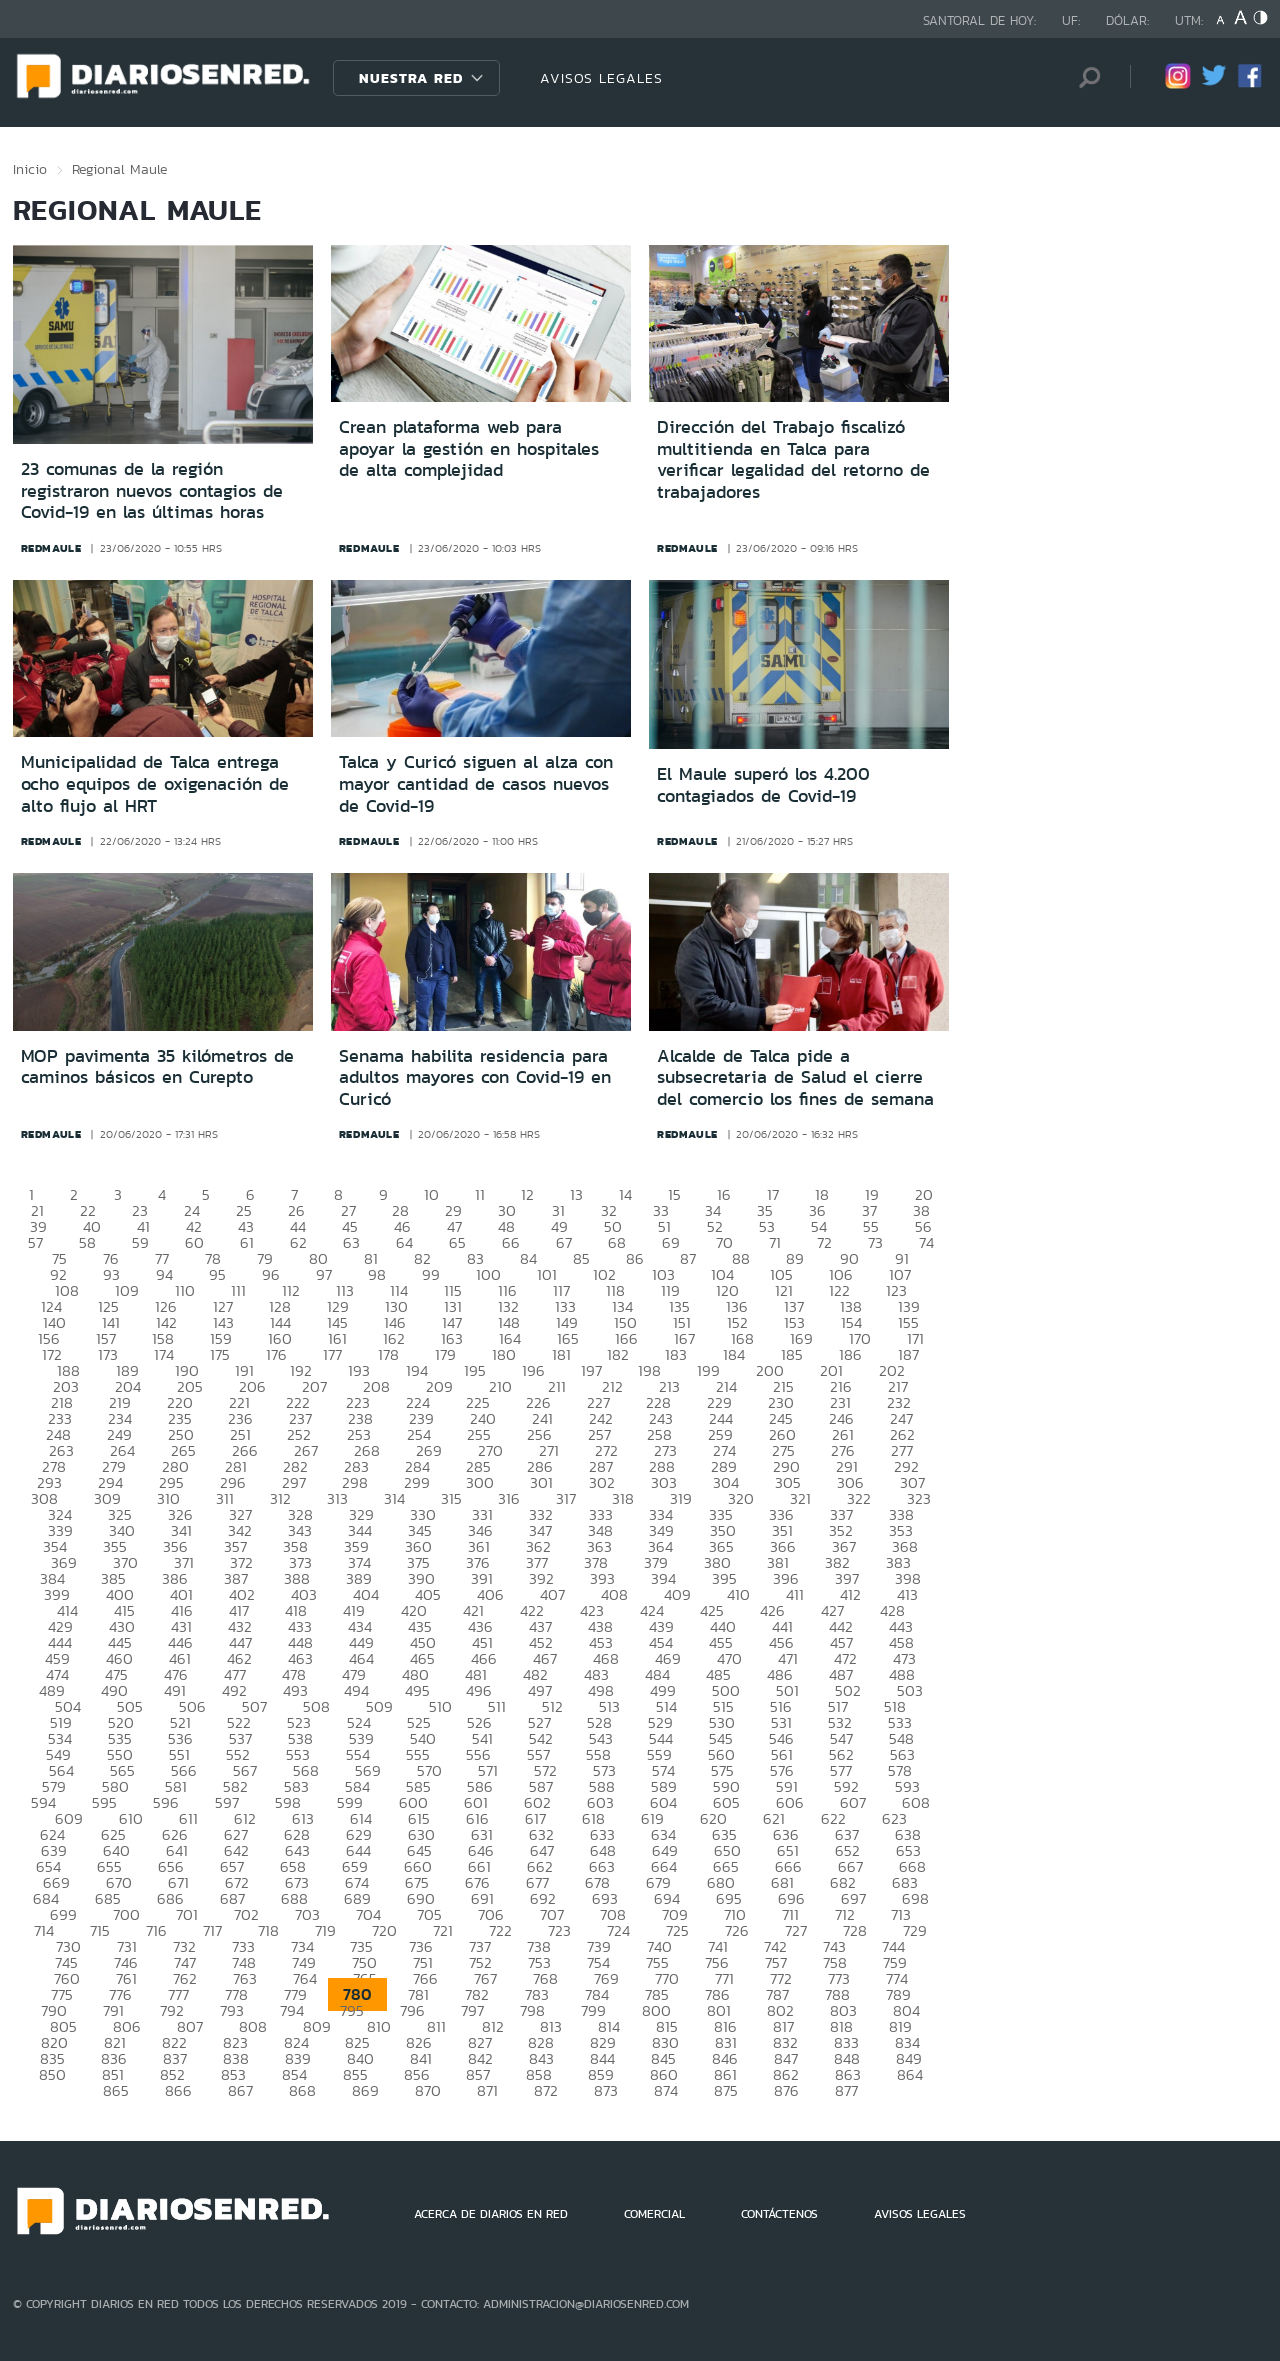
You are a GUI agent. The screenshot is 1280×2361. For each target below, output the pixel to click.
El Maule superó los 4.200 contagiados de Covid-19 (763, 785)
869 (365, 2090)
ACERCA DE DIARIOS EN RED (491, 2214)
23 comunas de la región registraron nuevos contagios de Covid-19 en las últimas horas (152, 490)
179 (445, 1354)
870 (428, 2090)
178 (388, 1354)
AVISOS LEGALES (601, 78)
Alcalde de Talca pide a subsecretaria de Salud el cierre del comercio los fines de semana (795, 1077)
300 (480, 1482)
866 (178, 2090)
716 (156, 1930)
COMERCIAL (654, 2214)
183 (676, 1354)
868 (302, 2090)
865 (116, 2090)
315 (451, 1498)
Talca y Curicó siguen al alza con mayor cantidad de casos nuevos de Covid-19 (476, 783)
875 (726, 2090)
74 (926, 1242)
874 (666, 2090)
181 (561, 1354)
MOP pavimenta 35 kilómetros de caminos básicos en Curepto (157, 1067)
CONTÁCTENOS (779, 2214)
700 (126, 1914)
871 (487, 2090)
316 (509, 1498)
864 (910, 2074)
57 (35, 1242)
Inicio (30, 169)
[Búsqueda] (1085, 77)
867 (240, 2090)
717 (212, 1930)
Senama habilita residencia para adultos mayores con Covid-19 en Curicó (475, 1077)
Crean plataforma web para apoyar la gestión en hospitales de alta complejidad (469, 448)
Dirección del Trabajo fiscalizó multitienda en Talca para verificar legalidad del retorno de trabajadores (793, 459)
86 (635, 1258)
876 (786, 2090)
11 (480, 1194)
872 (546, 2090)
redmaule (51, 548)
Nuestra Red (411, 78)
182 (618, 1354)
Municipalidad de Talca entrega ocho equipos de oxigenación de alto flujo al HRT (155, 783)
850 (52, 2074)
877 (846, 2090)
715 (100, 1930)
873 (606, 2090)
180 (504, 1354)
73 (875, 1242)
